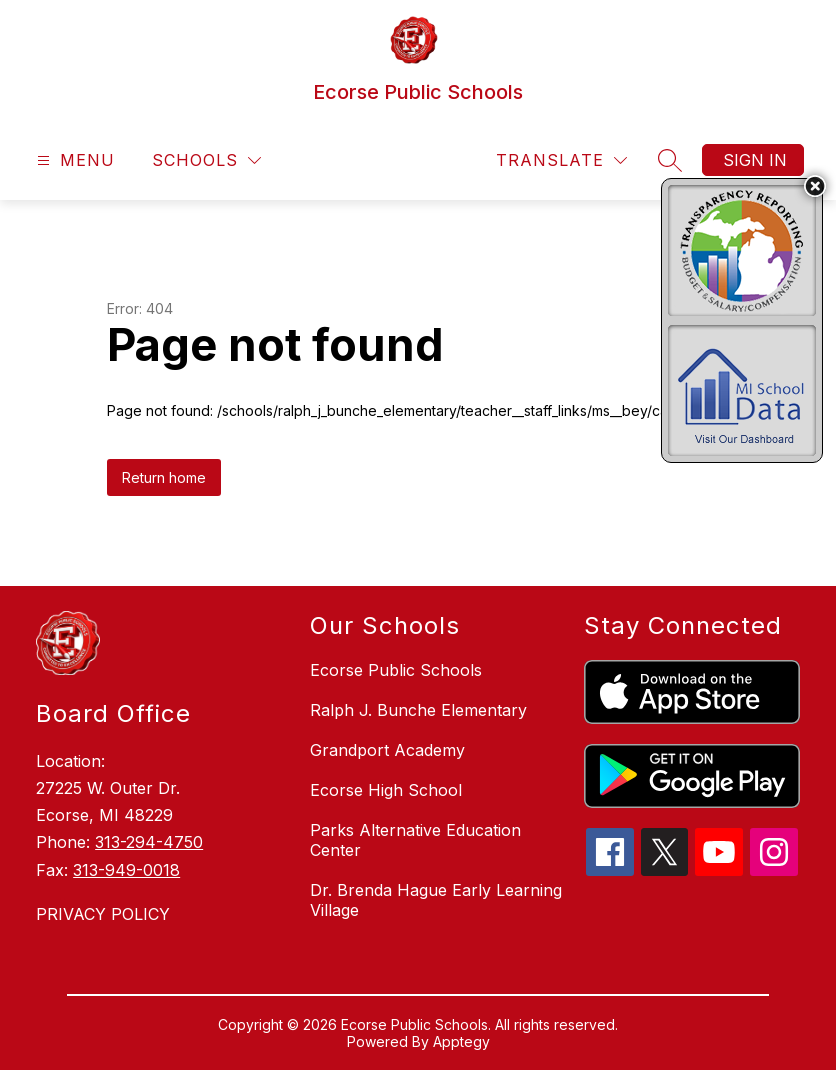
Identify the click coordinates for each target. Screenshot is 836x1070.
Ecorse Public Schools (396, 670)
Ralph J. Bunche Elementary (418, 710)
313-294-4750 (149, 842)
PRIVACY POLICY (103, 914)
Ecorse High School (386, 790)
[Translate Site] (561, 160)
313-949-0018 (126, 870)
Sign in (755, 160)
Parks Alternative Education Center (415, 840)
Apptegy (461, 1041)
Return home (164, 477)
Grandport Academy (387, 750)
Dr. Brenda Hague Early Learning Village (436, 900)
